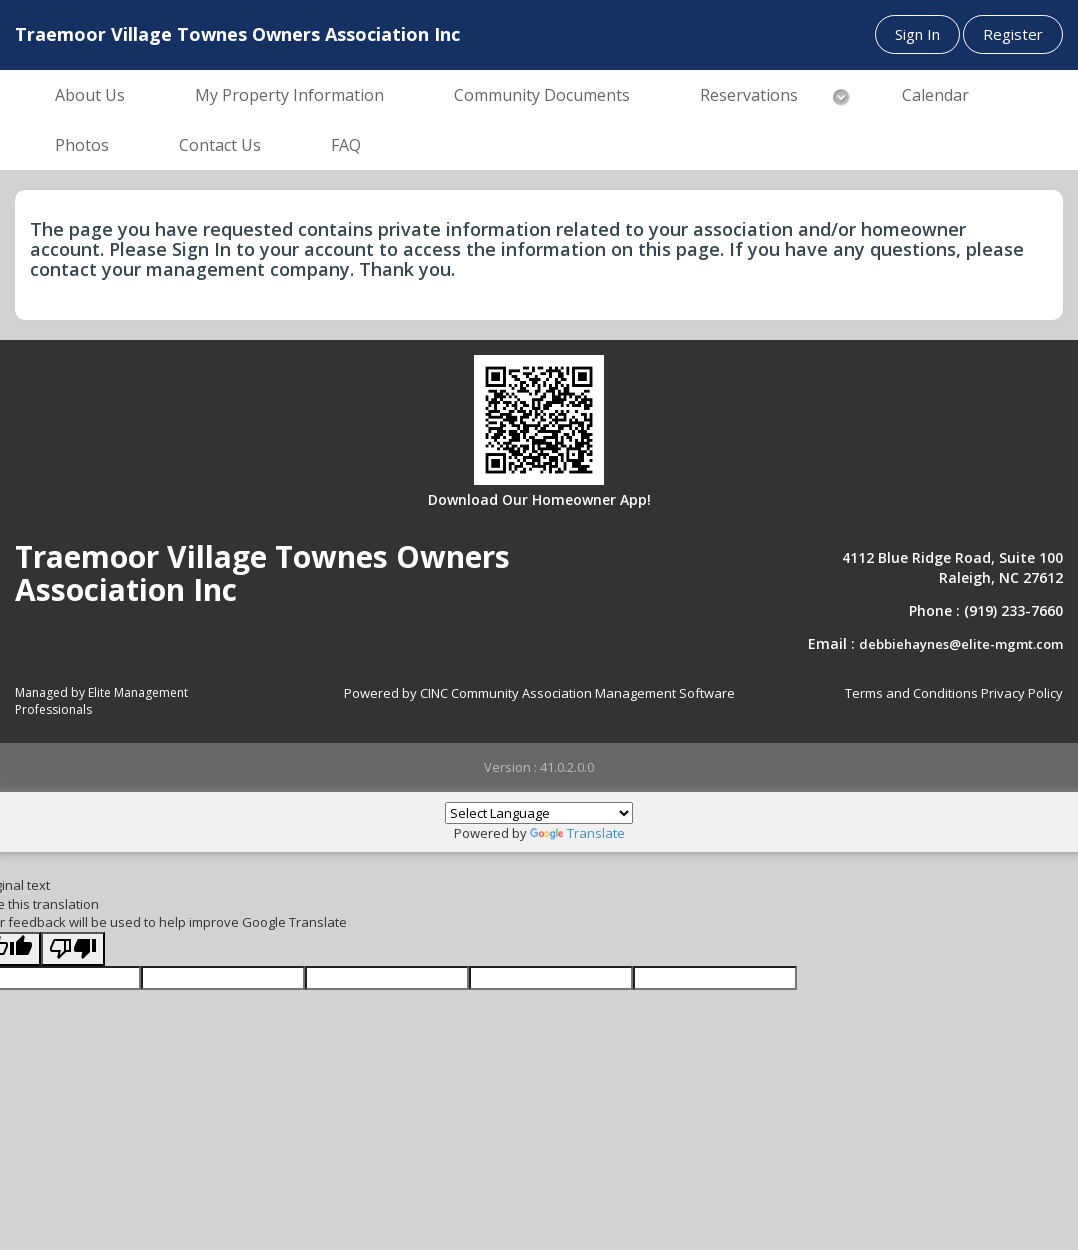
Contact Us (220, 145)
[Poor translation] (73, 949)
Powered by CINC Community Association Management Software (539, 693)
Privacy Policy (1022, 693)
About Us (90, 95)
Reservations (749, 95)
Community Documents (542, 95)
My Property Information (289, 95)
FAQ (346, 145)
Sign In (917, 34)
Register (1013, 34)
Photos (82, 145)
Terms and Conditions (911, 693)
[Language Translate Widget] (539, 813)
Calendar (935, 95)
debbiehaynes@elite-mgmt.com (961, 644)
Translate (577, 833)
